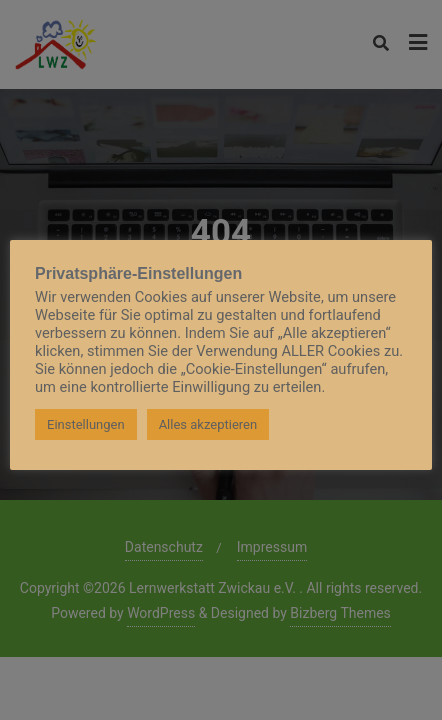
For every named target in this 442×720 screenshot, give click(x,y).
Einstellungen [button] (86, 424)
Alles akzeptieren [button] (208, 424)
